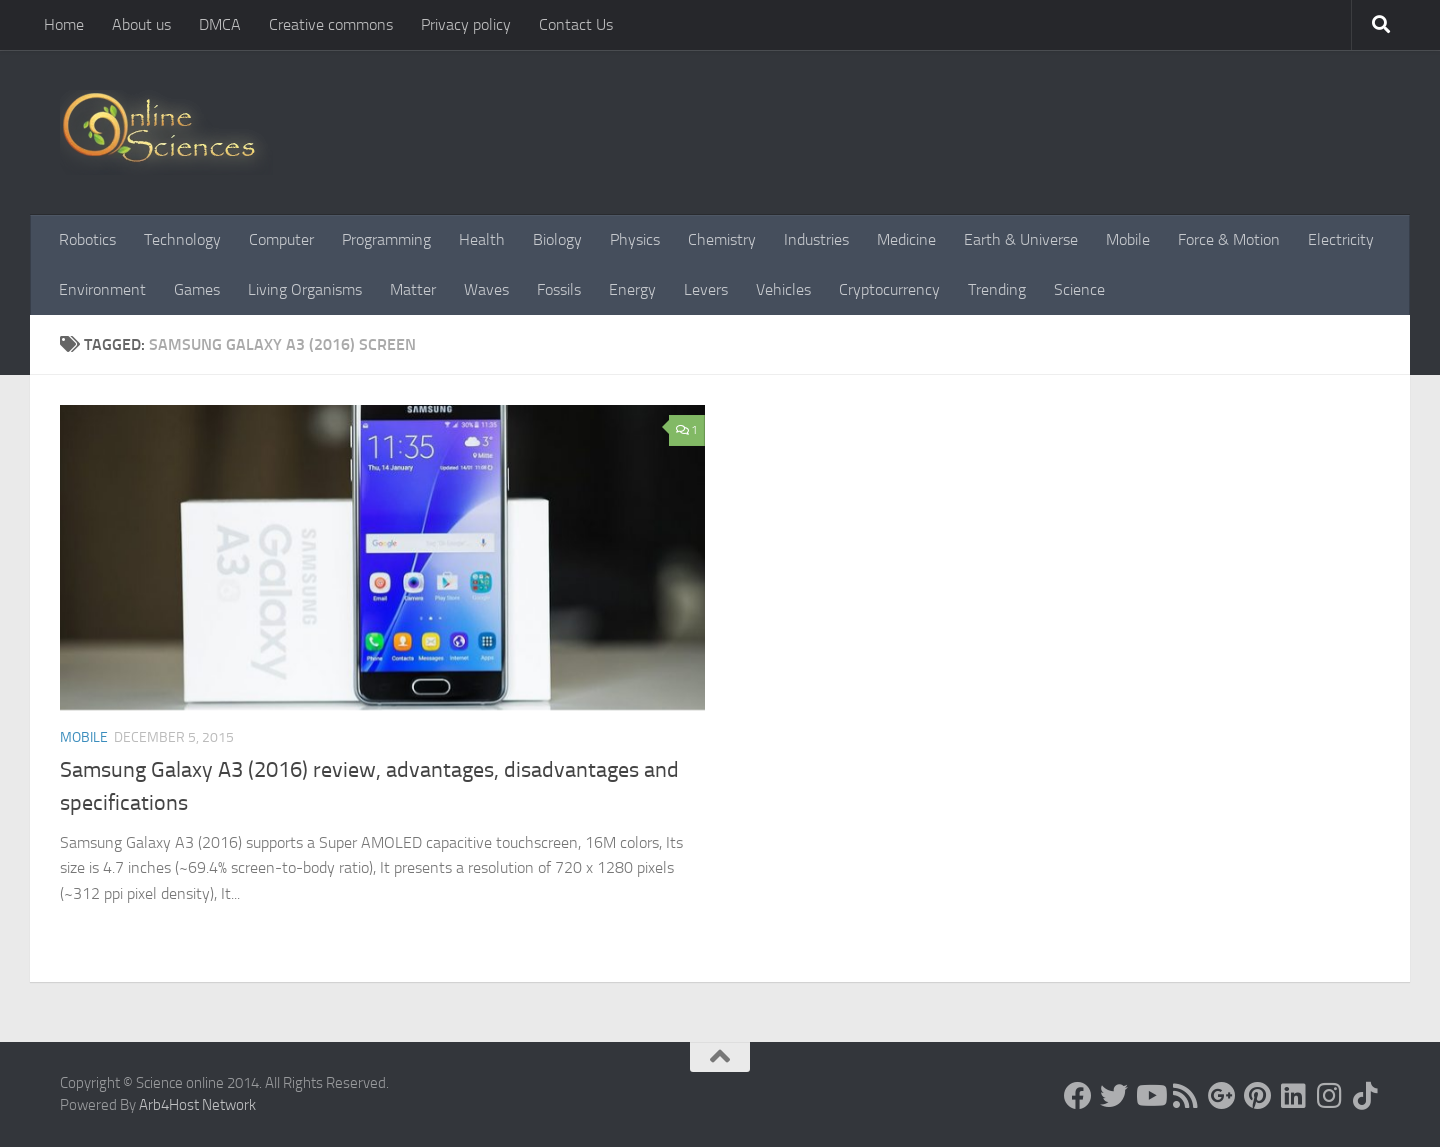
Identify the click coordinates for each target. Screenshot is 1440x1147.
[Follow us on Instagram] (1330, 1096)
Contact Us (576, 24)
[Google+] (1222, 1096)
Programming (386, 239)
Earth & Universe (1021, 239)
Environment (102, 289)
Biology (557, 239)
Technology (182, 239)
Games (197, 289)
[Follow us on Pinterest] (1258, 1096)
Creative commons (331, 24)
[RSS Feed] (1186, 1096)
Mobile (1128, 239)
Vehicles (783, 289)
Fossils (559, 289)
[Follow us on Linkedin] (1294, 1096)
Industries (816, 239)
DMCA (220, 24)
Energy (632, 289)
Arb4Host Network (197, 1105)
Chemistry (722, 239)
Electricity (1341, 239)
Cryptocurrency (889, 289)
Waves (486, 289)
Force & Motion (1229, 239)
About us (141, 24)
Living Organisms (305, 289)
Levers (706, 289)
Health (482, 239)
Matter (413, 289)
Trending (997, 289)
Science (1079, 289)
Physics (635, 239)
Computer (281, 239)
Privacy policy (466, 24)
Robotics (87, 239)
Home (64, 24)
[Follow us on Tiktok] (1366, 1096)
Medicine (906, 239)
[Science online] (1078, 1096)
